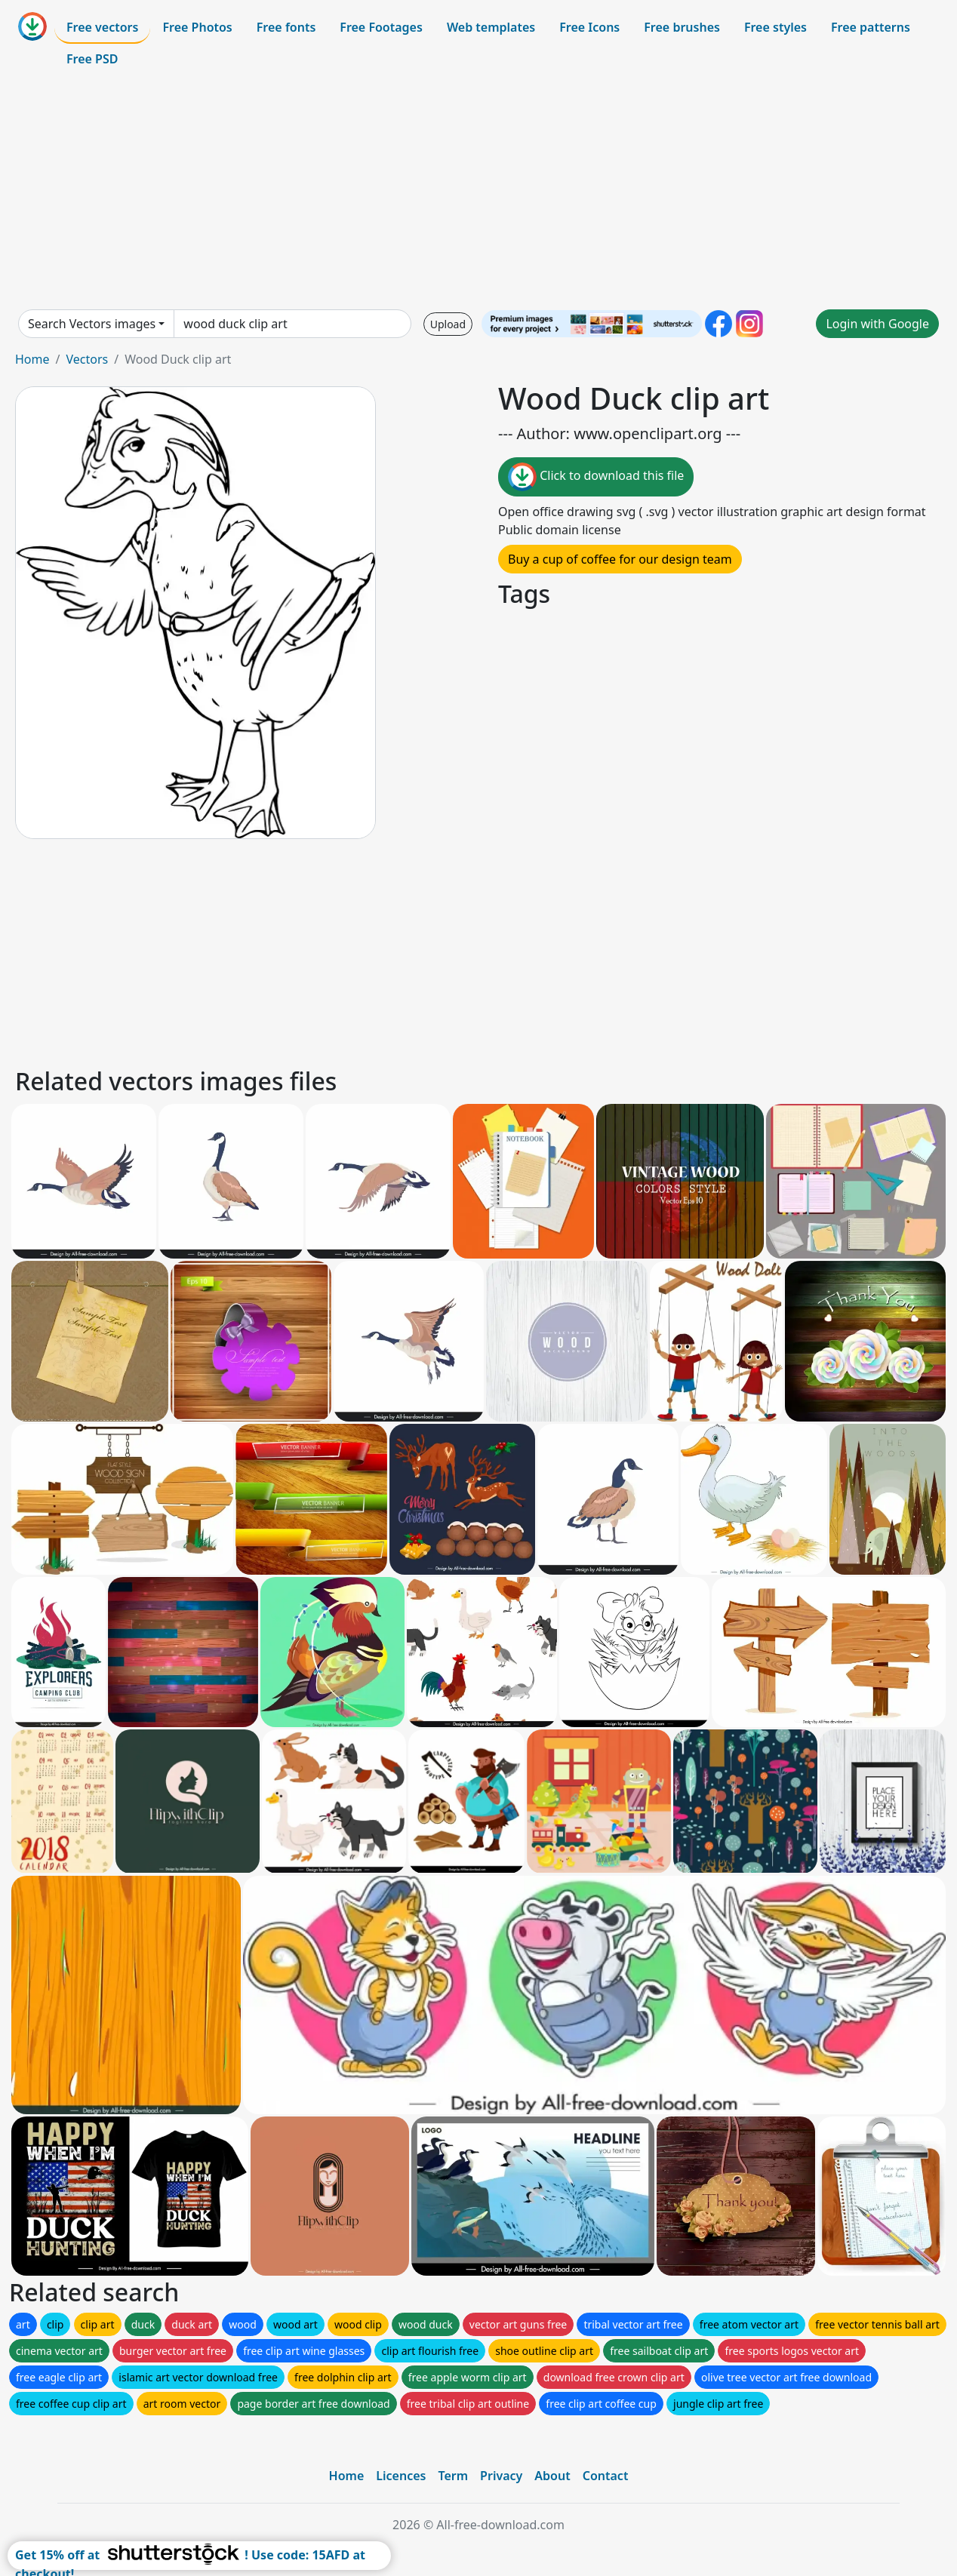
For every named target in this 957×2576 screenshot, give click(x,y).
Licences (401, 2475)
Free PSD (92, 59)
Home (32, 359)
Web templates (491, 27)
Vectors (87, 359)
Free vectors (102, 27)
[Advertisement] (478, 191)
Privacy (501, 2475)
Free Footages (381, 27)
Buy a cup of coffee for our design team (620, 559)
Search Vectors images (91, 323)
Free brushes (682, 27)
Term (453, 2475)
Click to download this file (596, 477)
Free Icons (589, 27)
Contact (606, 2475)
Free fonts (286, 27)
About (552, 2475)
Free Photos (197, 27)
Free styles (775, 27)
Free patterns (870, 27)
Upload (448, 324)
